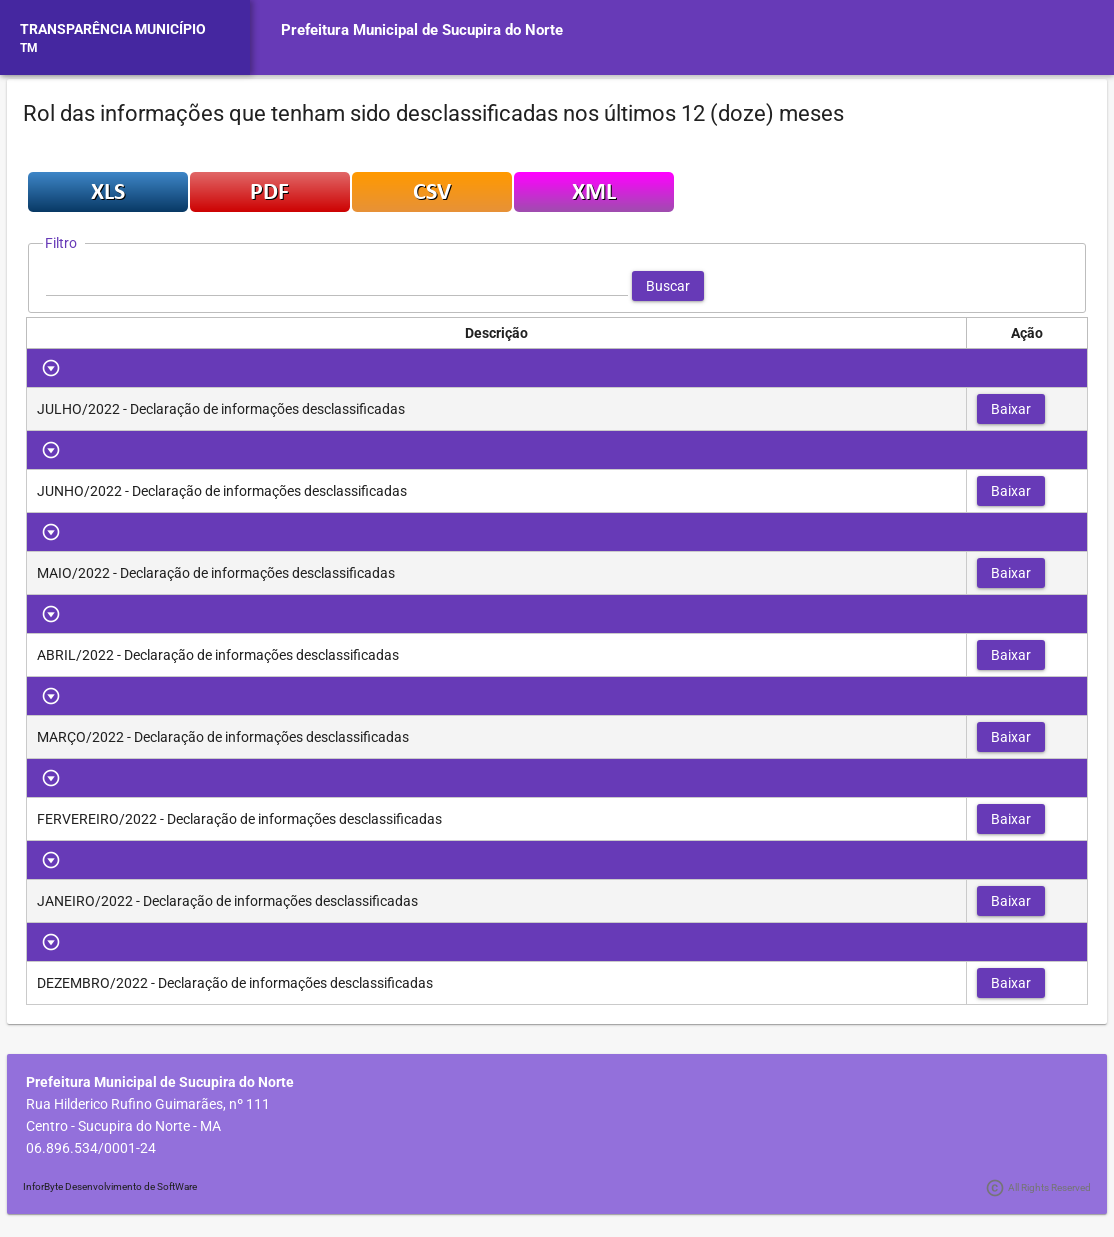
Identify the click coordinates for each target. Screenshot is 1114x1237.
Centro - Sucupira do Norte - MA (123, 1126)
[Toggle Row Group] (51, 368)
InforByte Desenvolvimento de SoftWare (110, 1186)
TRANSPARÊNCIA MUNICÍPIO (113, 29)
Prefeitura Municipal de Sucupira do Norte (422, 30)
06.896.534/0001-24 (91, 1148)
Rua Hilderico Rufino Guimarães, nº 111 (148, 1104)
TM (29, 48)
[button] (668, 286)
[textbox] (337, 286)
